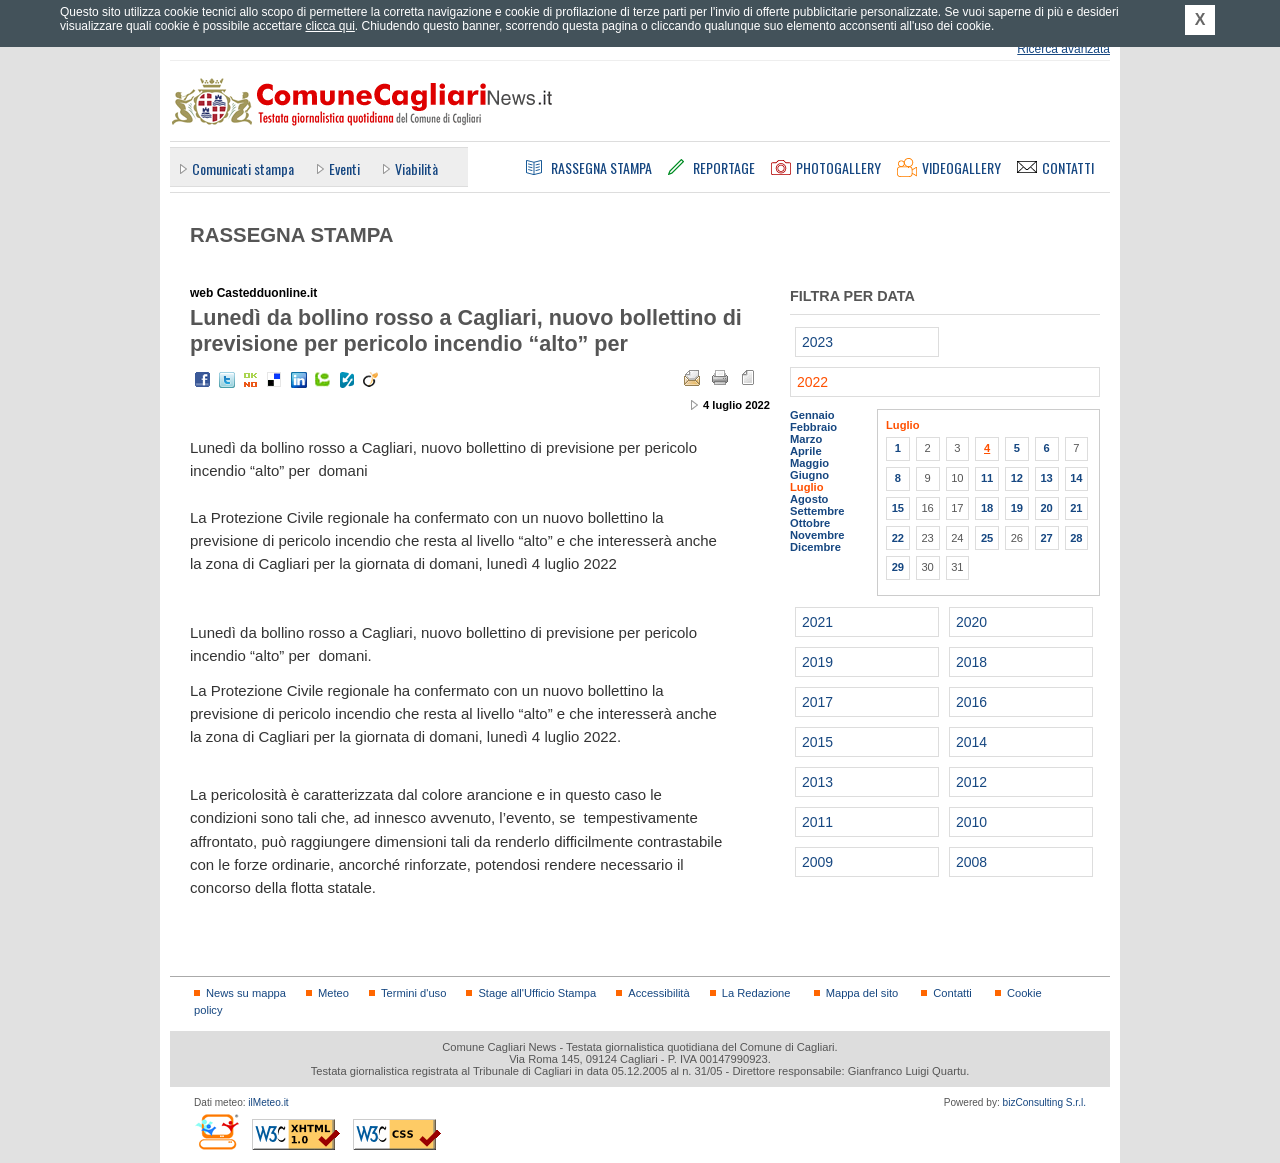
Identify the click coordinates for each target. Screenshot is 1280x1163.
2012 (971, 782)
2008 (971, 862)
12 (1017, 478)
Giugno (809, 475)
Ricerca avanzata (1063, 49)
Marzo (806, 439)
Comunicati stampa (243, 168)
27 (1046, 538)
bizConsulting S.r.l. (1044, 1102)
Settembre (817, 511)
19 (1017, 508)
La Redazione (756, 993)
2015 (817, 742)
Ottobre (810, 523)
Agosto (809, 499)
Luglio (806, 487)
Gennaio (812, 415)
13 (1046, 478)
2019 (817, 662)
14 (1076, 478)
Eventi (344, 168)
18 (987, 508)
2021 (817, 622)
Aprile (806, 451)
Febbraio (813, 427)
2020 (971, 622)
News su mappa (246, 993)
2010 (971, 822)
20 (1046, 508)
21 (1076, 508)
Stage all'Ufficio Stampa (537, 993)
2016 (971, 702)
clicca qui (329, 26)
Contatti (952, 993)
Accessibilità (658, 993)
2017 (817, 702)
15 (898, 508)
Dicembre (815, 547)
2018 (971, 662)
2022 (812, 382)
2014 (971, 742)
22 (898, 538)
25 (987, 538)
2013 (817, 782)
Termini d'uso (413, 993)
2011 (817, 822)
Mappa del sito (862, 993)
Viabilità (416, 168)
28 (1076, 538)
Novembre (817, 535)
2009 (817, 862)
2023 (817, 342)
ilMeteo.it (268, 1102)
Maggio (809, 463)
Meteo (333, 993)
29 (898, 567)
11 (987, 478)
